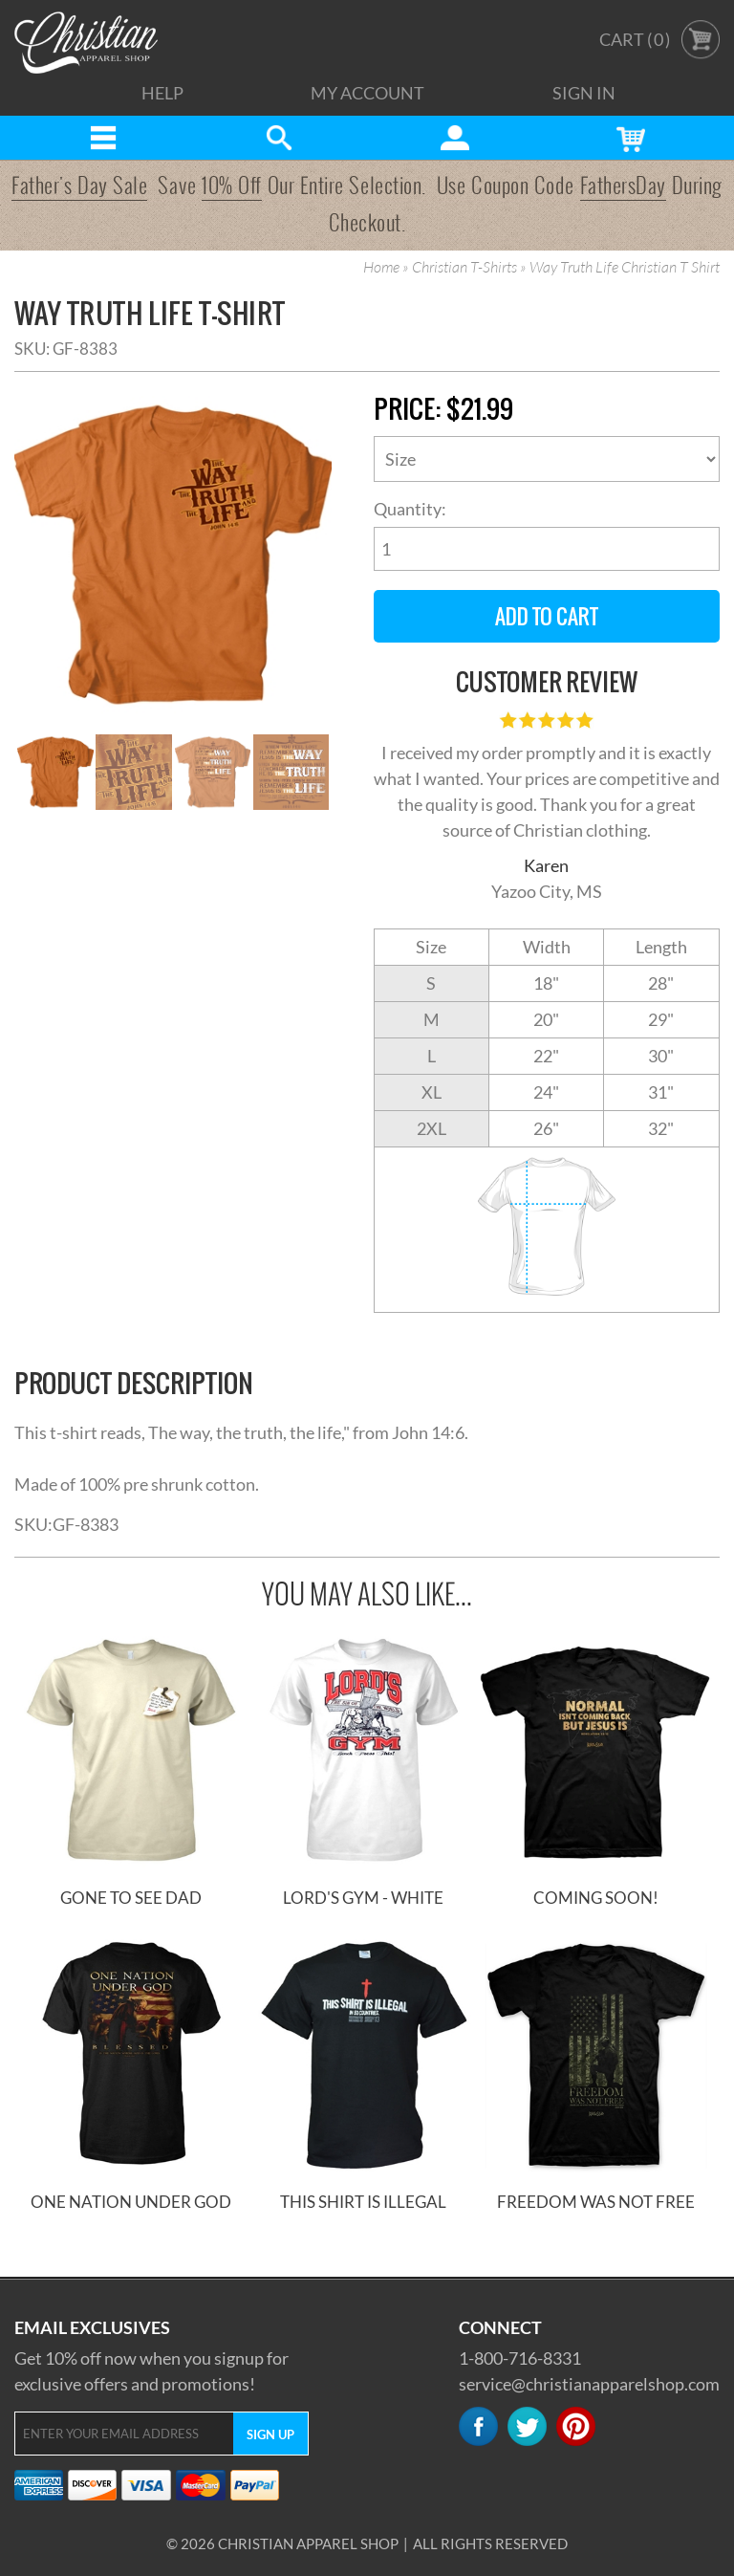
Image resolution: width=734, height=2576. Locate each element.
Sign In (583, 92)
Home (381, 267)
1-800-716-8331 (520, 2358)
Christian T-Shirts (464, 267)
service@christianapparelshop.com (589, 2383)
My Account (367, 92)
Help (162, 92)
